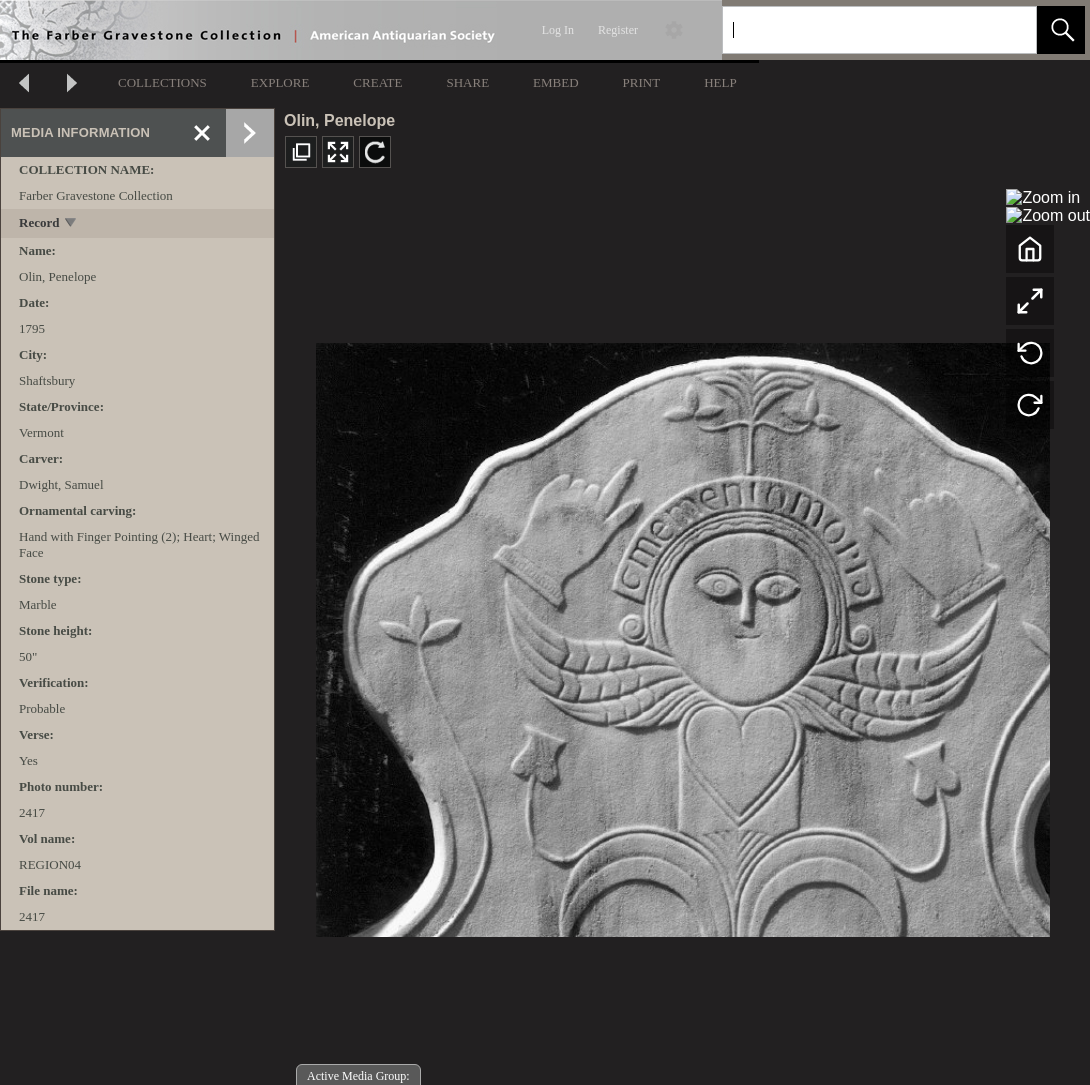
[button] (1061, 30)
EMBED (556, 82)
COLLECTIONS (162, 82)
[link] (1005, 29)
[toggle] (71, 224)
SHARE (467, 82)
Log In (558, 30)
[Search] (856, 30)
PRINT (642, 82)
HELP (720, 82)
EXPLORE (280, 82)
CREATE (377, 82)
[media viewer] (682, 634)
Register (618, 30)
